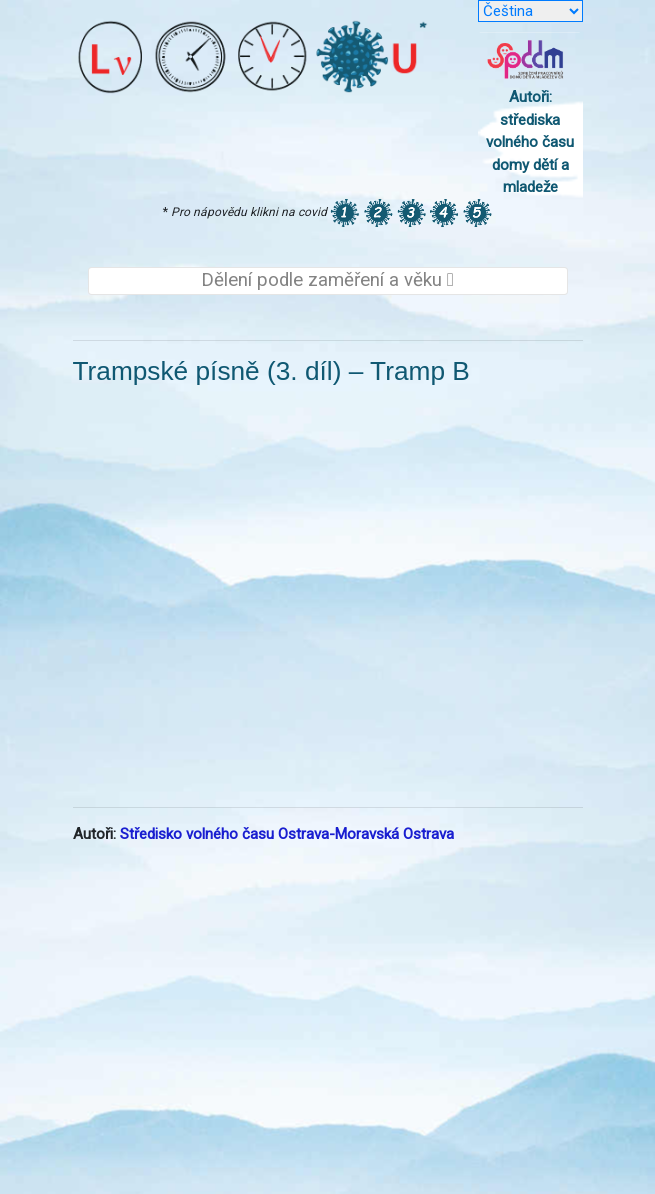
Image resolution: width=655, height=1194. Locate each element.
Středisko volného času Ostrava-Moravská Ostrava (287, 834)
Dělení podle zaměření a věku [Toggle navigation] (327, 280)
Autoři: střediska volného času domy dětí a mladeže (530, 142)
